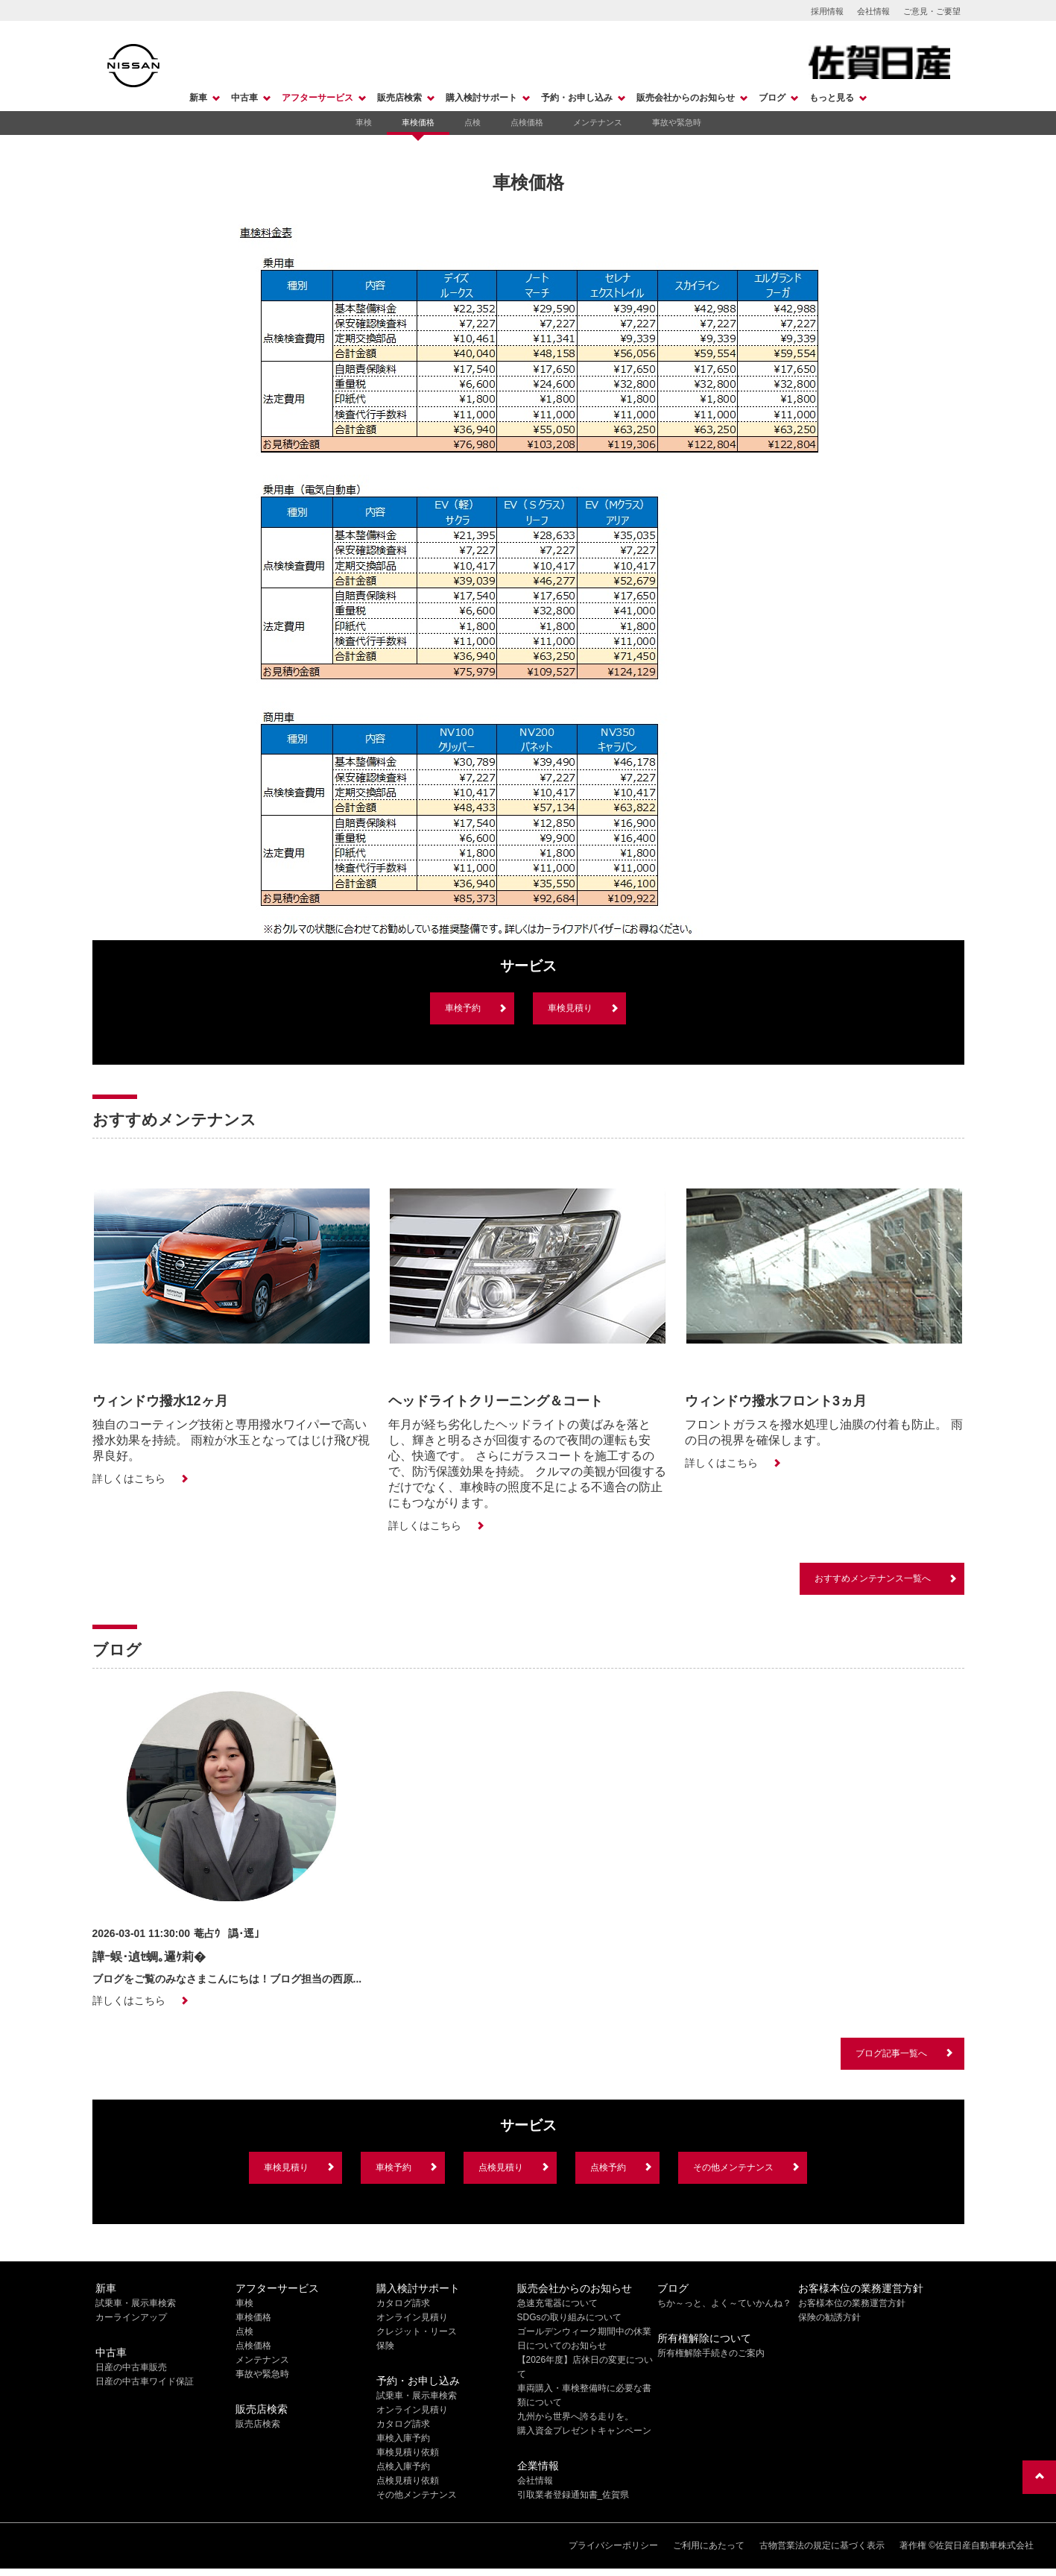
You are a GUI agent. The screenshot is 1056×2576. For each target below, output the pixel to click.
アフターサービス (317, 97)
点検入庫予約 (403, 2466)
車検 (363, 122)
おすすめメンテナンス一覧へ (873, 1578)
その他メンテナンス (733, 2167)
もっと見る (831, 97)
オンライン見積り (412, 2317)
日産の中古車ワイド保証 (144, 2381)
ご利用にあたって (708, 2545)
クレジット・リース (416, 2331)
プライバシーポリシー (613, 2545)
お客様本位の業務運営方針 (851, 2303)
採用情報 (827, 11)
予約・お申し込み (577, 97)
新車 (198, 97)
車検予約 (463, 1008)
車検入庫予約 (403, 2438)
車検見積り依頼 (407, 2452)
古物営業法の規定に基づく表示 (822, 2545)
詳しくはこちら (128, 1478)
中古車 (244, 97)
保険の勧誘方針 (829, 2317)
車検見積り (570, 1008)
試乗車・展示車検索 (135, 2303)
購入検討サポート (481, 97)
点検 (472, 122)
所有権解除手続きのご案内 (711, 2353)
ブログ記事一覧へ (891, 2053)
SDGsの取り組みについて (569, 2317)
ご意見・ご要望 (932, 11)
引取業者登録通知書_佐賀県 (573, 2495)
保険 (385, 2345)
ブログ (772, 97)
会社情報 (873, 11)
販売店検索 (399, 97)
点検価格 (526, 122)
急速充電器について (557, 2303)
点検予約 (608, 2167)
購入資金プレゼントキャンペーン (584, 2430)
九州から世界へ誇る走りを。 (575, 2416)
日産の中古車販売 (131, 2367)
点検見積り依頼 (407, 2480)
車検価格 (418, 122)
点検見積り (500, 2167)
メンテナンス (597, 122)
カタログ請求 (403, 2303)
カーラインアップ (131, 2317)
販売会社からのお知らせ (685, 97)
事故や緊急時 (676, 122)
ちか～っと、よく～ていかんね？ (724, 2303)
